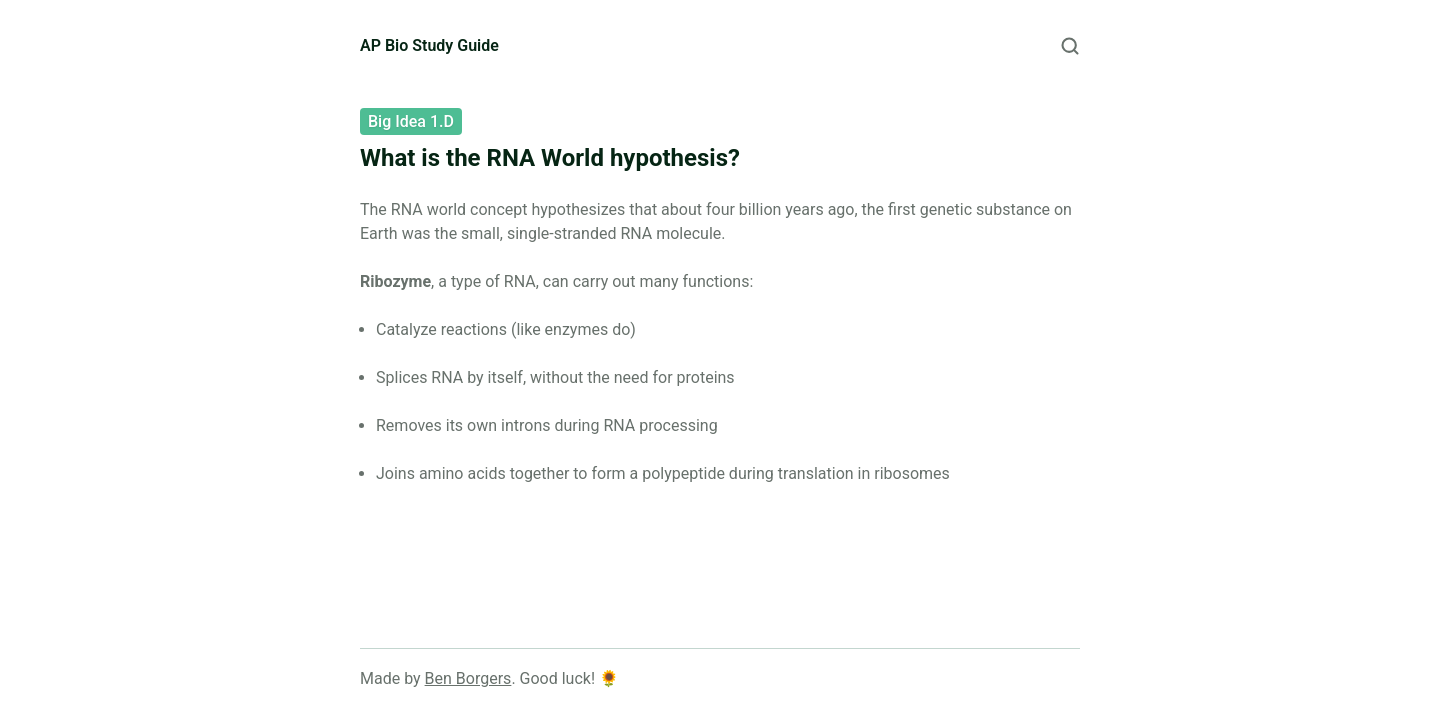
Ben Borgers (468, 678)
